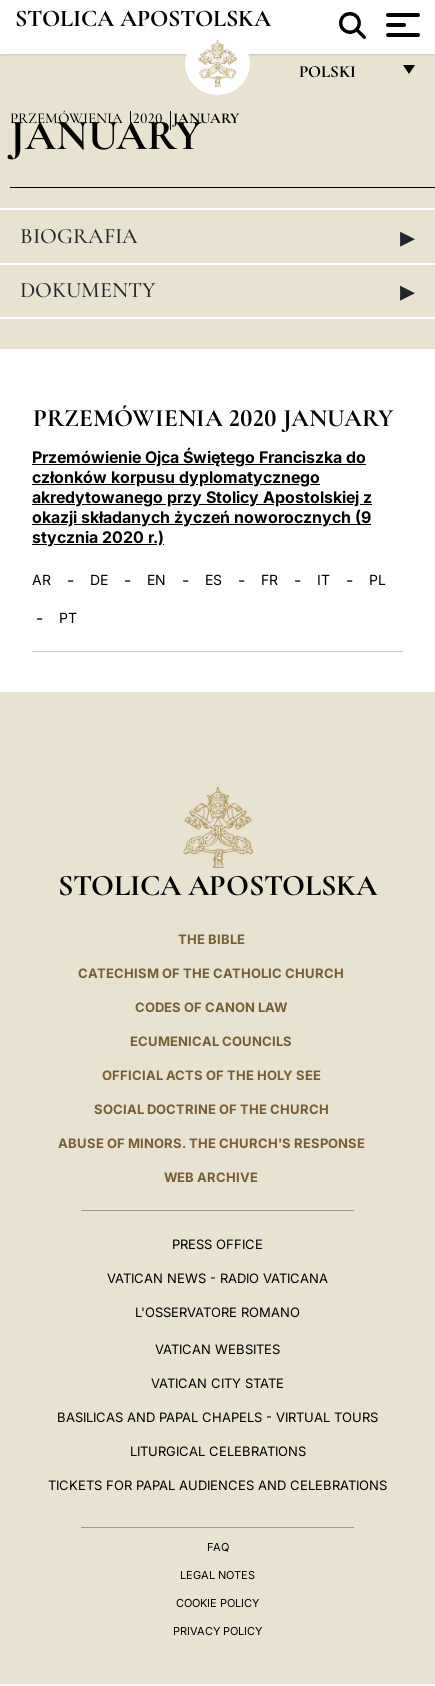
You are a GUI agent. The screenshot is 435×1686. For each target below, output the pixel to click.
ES (213, 580)
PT (68, 618)
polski (343, 76)
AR (41, 580)
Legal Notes (217, 1575)
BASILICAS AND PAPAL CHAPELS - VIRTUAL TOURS (217, 1417)
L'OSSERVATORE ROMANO (217, 1312)
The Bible (211, 939)
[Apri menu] (400, 25)
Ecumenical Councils (211, 1041)
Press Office (217, 1244)
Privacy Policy (217, 1631)
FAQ (218, 1547)
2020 (150, 118)
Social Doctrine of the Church (211, 1109)
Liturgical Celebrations (218, 1451)
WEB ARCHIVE (211, 1177)
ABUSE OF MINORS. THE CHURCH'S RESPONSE (211, 1143)
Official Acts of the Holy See (211, 1075)
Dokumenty (217, 291)
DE (99, 580)
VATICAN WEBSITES (217, 1349)
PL (377, 580)
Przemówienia (68, 118)
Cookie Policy (217, 1603)
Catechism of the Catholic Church (211, 973)
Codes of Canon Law (211, 1007)
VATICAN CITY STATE (217, 1383)
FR (269, 580)
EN (156, 580)
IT (323, 580)
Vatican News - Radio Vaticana (217, 1278)
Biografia (217, 237)
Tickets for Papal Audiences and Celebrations (217, 1485)
